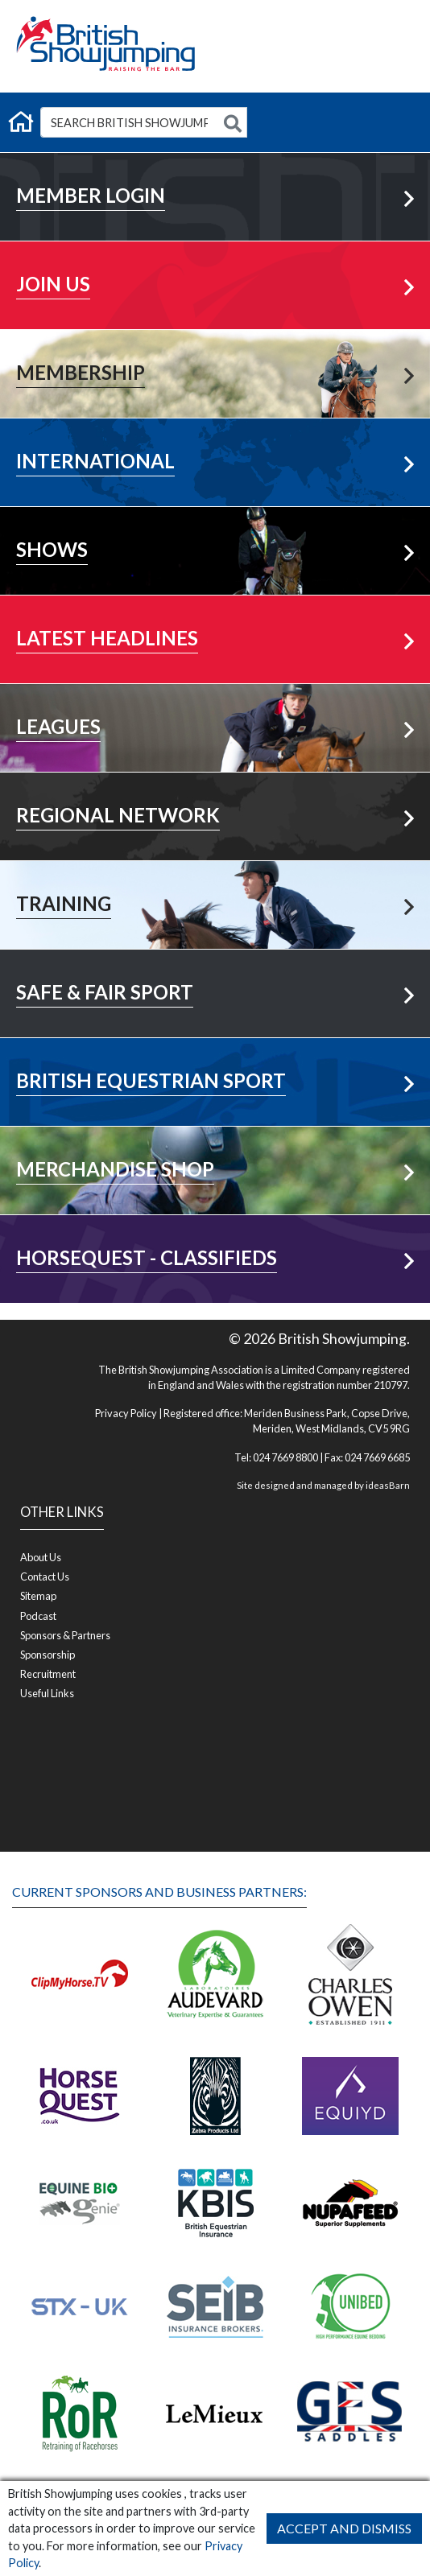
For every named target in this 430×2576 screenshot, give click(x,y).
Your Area (215, 786)
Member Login (215, 167)
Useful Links (47, 1693)
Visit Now (215, 1052)
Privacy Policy (126, 1413)
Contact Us (44, 1576)
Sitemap (38, 1595)
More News (215, 609)
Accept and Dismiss (344, 2528)
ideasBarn (388, 1485)
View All (215, 698)
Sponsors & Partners (65, 1635)
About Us (40, 1557)
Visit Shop (215, 1140)
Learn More (215, 255)
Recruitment (48, 1673)
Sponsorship (47, 1654)
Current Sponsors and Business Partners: (159, 1891)
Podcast (38, 1615)
